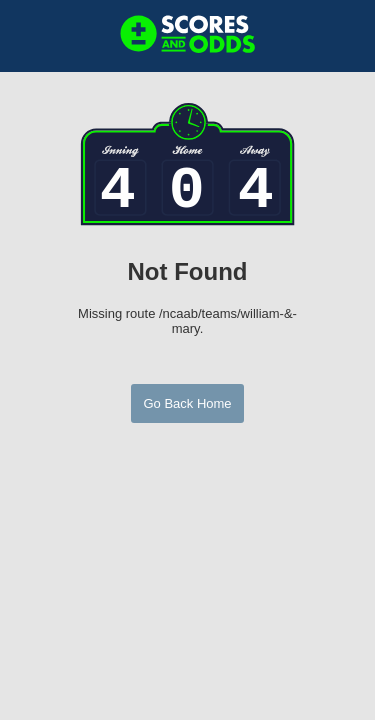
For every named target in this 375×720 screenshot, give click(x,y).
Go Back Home (187, 403)
